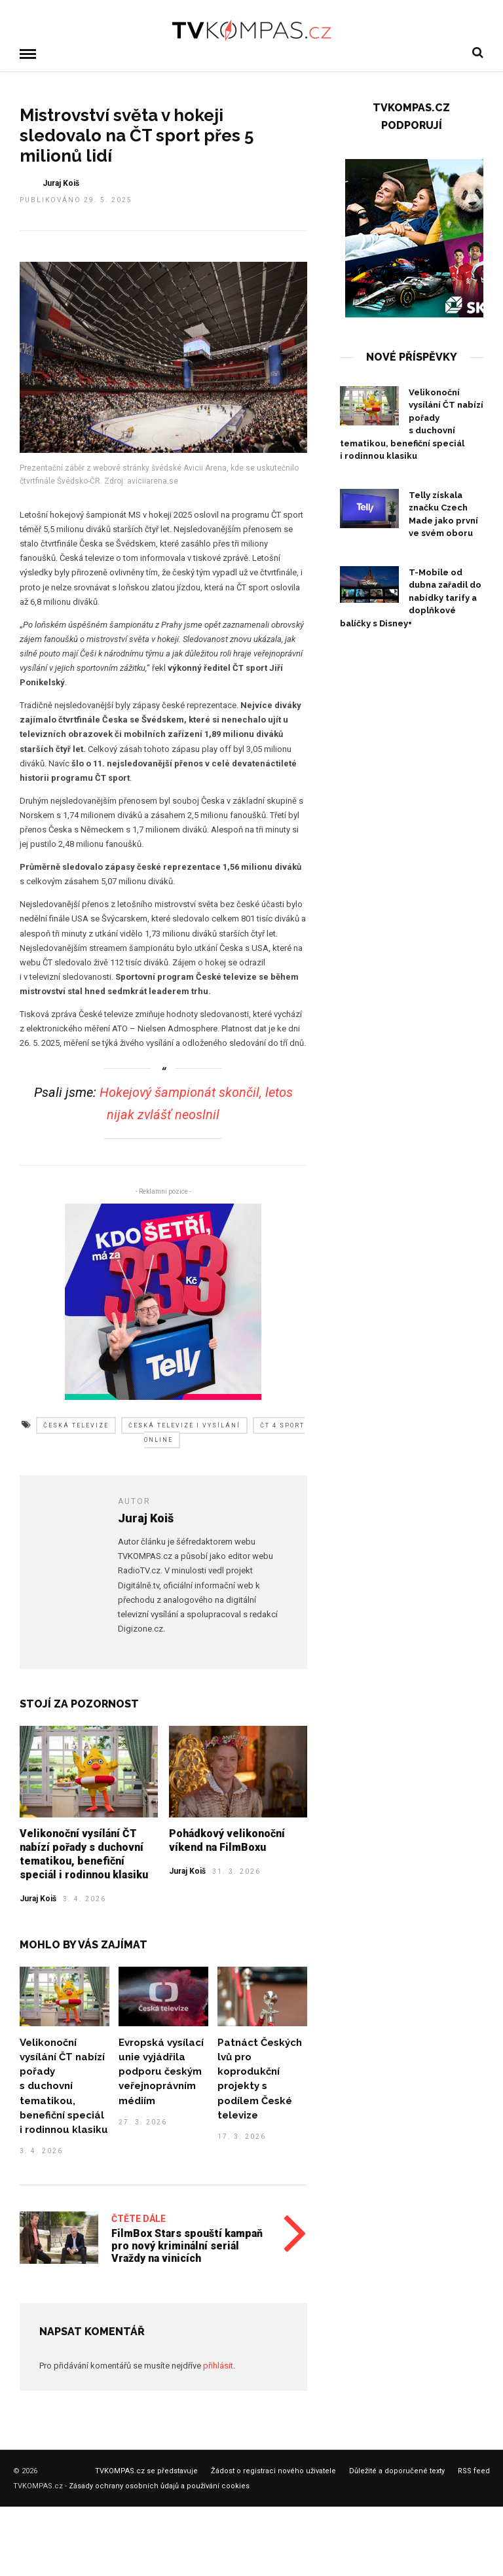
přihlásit (218, 2365)
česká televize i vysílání (184, 1425)
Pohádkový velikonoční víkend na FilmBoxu (227, 1840)
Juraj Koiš (38, 1898)
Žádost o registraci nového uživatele (273, 2470)
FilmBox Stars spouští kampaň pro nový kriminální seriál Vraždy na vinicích (187, 2245)
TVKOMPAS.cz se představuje (146, 2470)
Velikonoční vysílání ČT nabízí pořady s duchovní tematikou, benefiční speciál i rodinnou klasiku (84, 1853)
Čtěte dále (138, 2218)
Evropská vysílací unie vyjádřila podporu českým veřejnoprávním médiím (161, 2070)
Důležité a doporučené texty (397, 2470)
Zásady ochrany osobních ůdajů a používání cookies (159, 2485)
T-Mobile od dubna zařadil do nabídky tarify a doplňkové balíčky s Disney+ (410, 597)
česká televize (76, 1425)
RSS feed (474, 2470)
